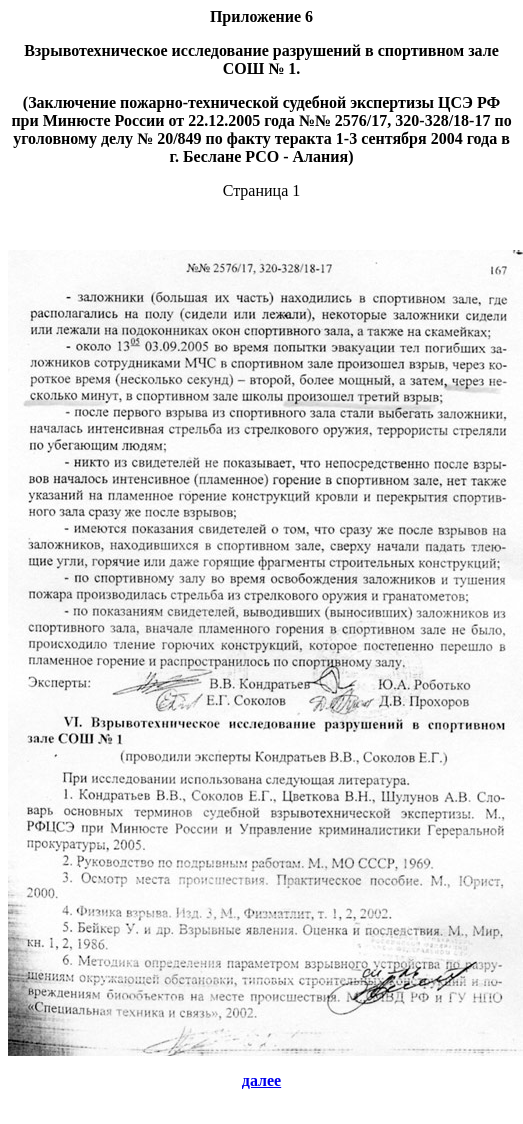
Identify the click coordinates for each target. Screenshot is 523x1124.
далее (261, 1080)
